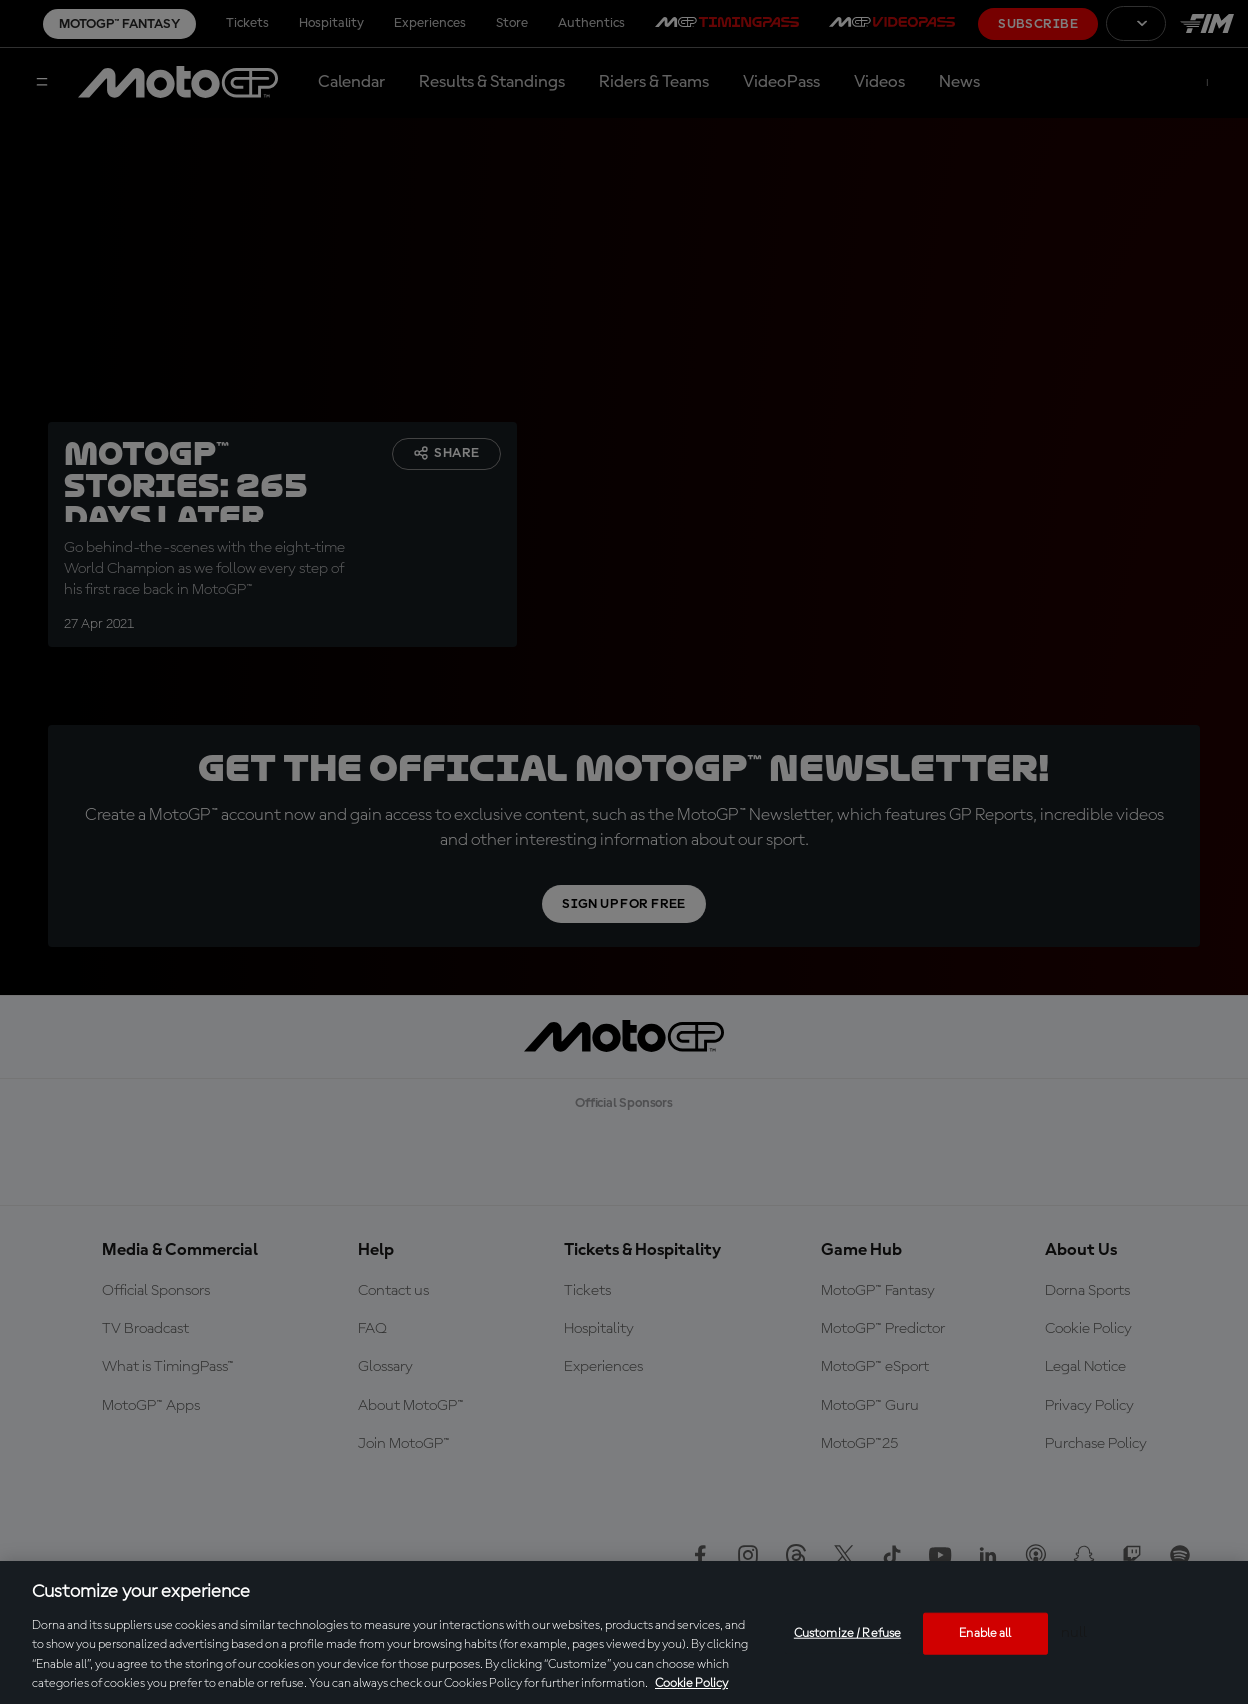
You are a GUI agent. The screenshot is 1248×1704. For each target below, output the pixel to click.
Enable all (985, 1633)
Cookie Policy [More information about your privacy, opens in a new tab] (691, 1683)
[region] (624, 1632)
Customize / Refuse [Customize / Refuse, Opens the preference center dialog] (847, 1633)
